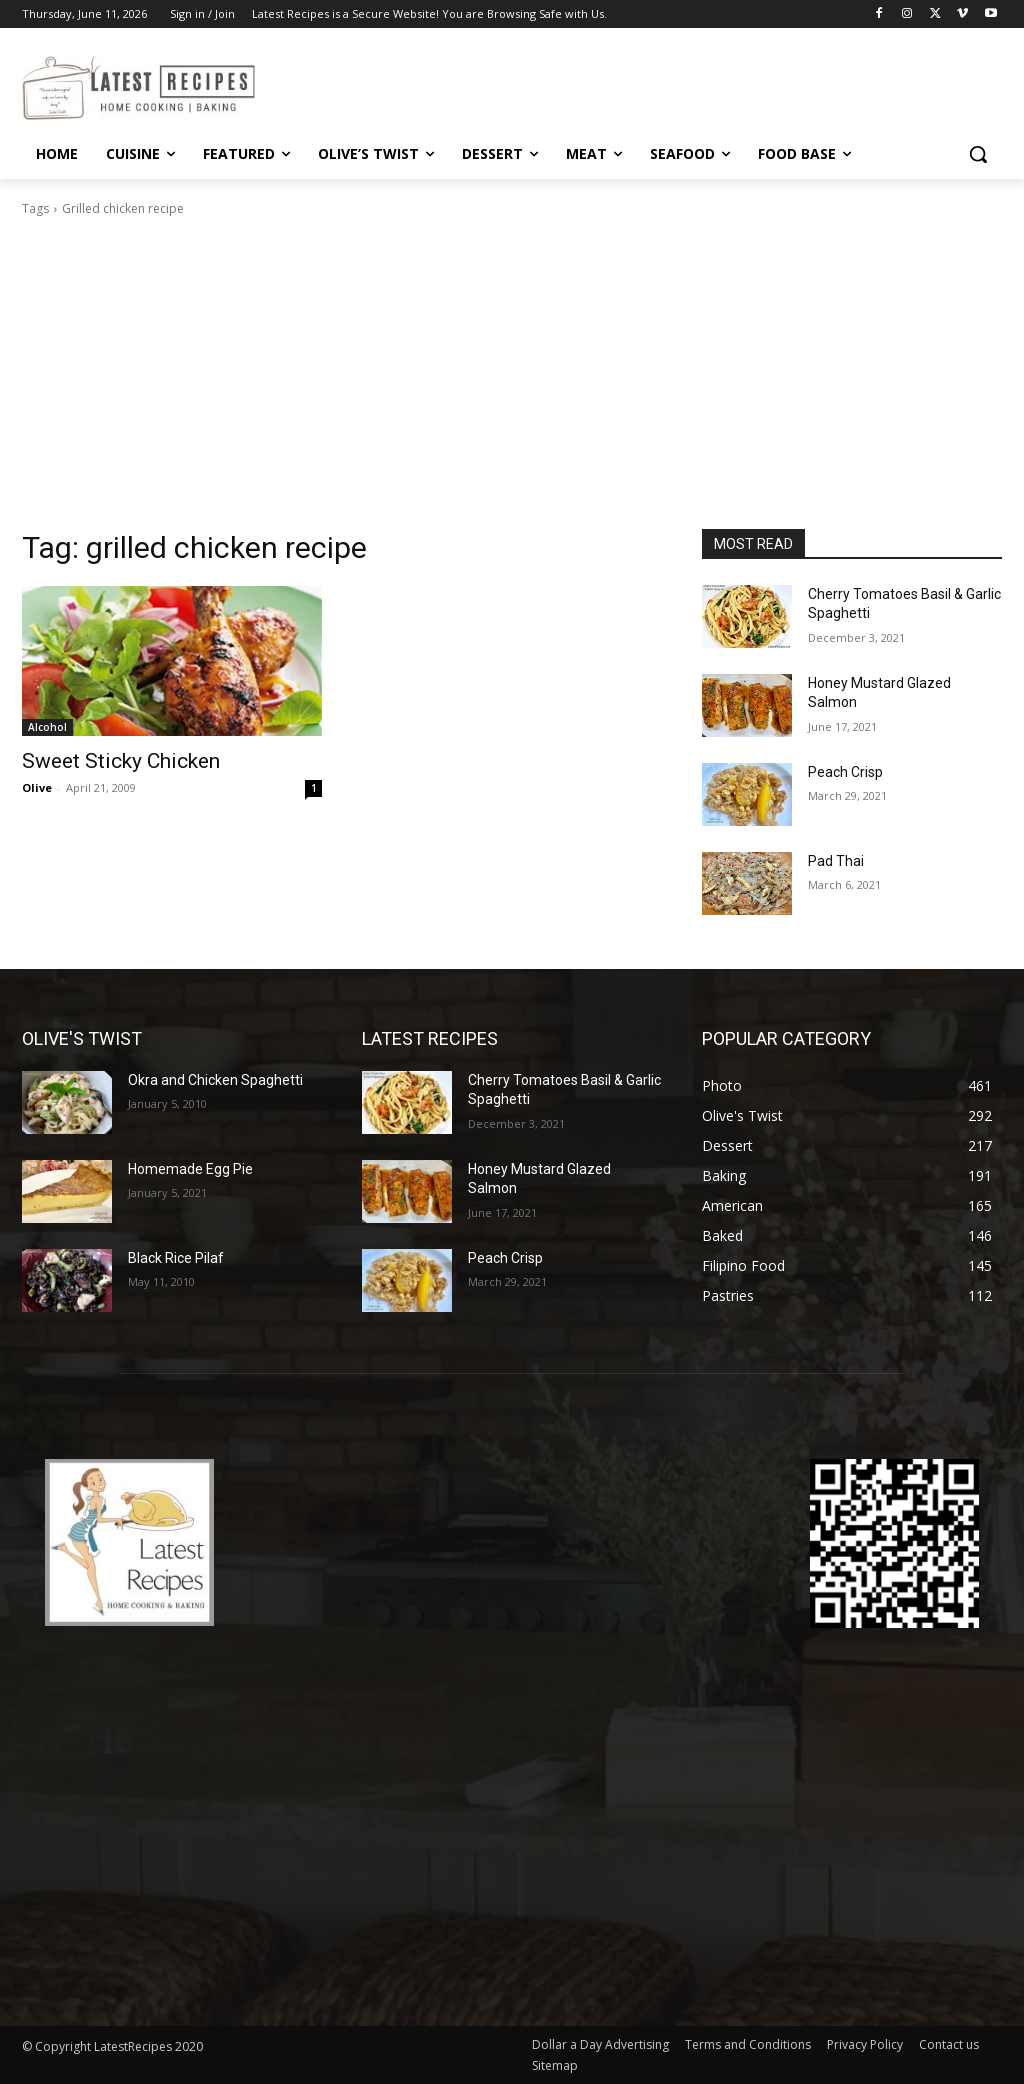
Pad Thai (836, 861)
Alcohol (47, 727)
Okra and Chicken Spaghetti (215, 1080)
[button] (978, 154)
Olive (37, 787)
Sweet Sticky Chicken (121, 761)
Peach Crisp (845, 772)
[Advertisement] (512, 379)
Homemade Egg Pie (190, 1169)
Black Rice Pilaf (176, 1258)
